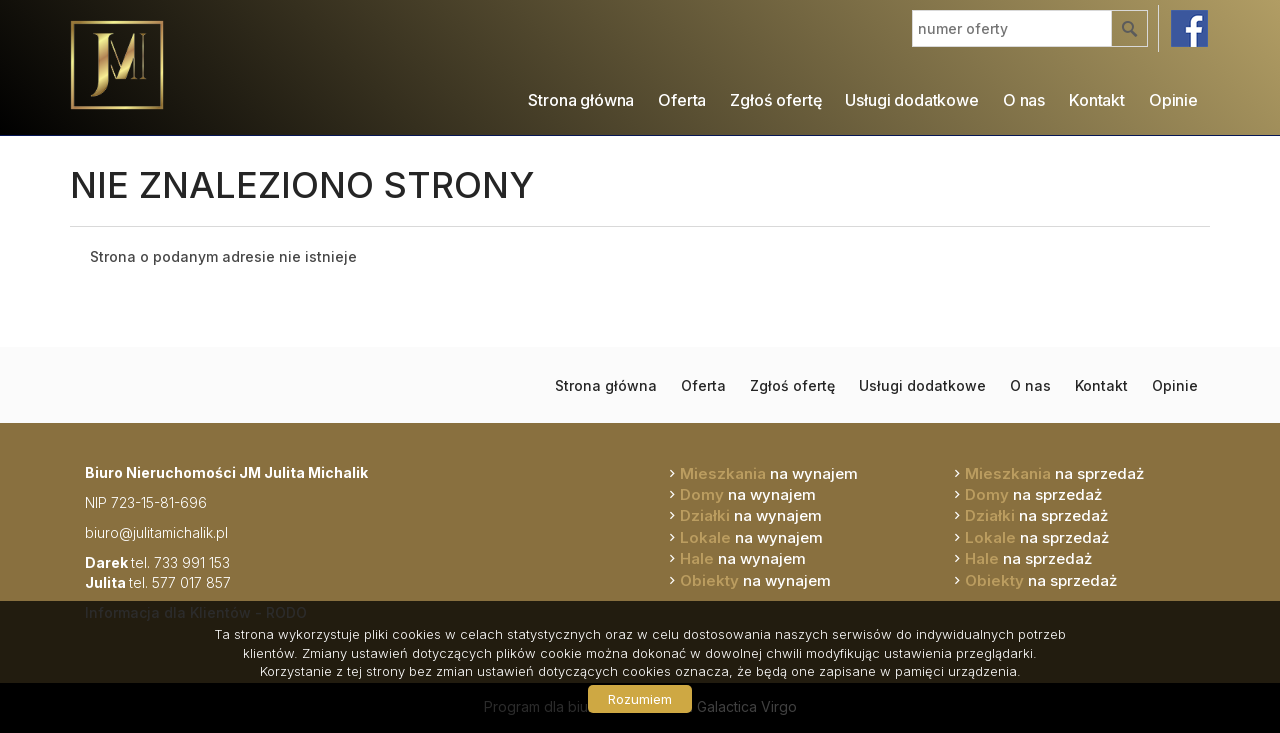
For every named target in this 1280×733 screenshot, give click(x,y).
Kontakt (1097, 100)
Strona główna (581, 100)
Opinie (1173, 100)
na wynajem (769, 473)
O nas (1024, 100)
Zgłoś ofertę (775, 100)
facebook (1189, 28)
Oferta (682, 100)
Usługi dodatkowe (911, 100)
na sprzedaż (1054, 473)
